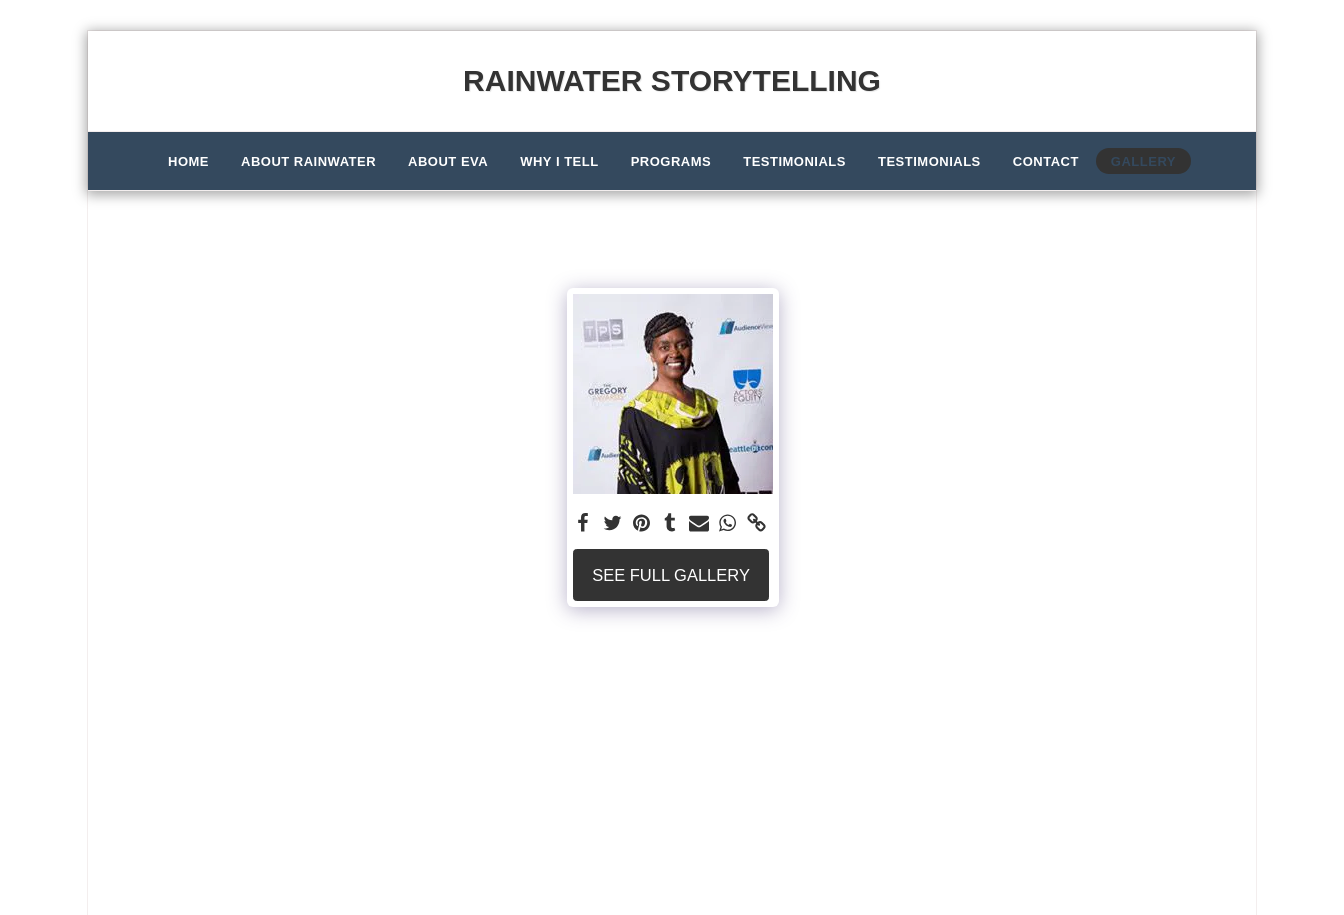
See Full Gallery (671, 575)
